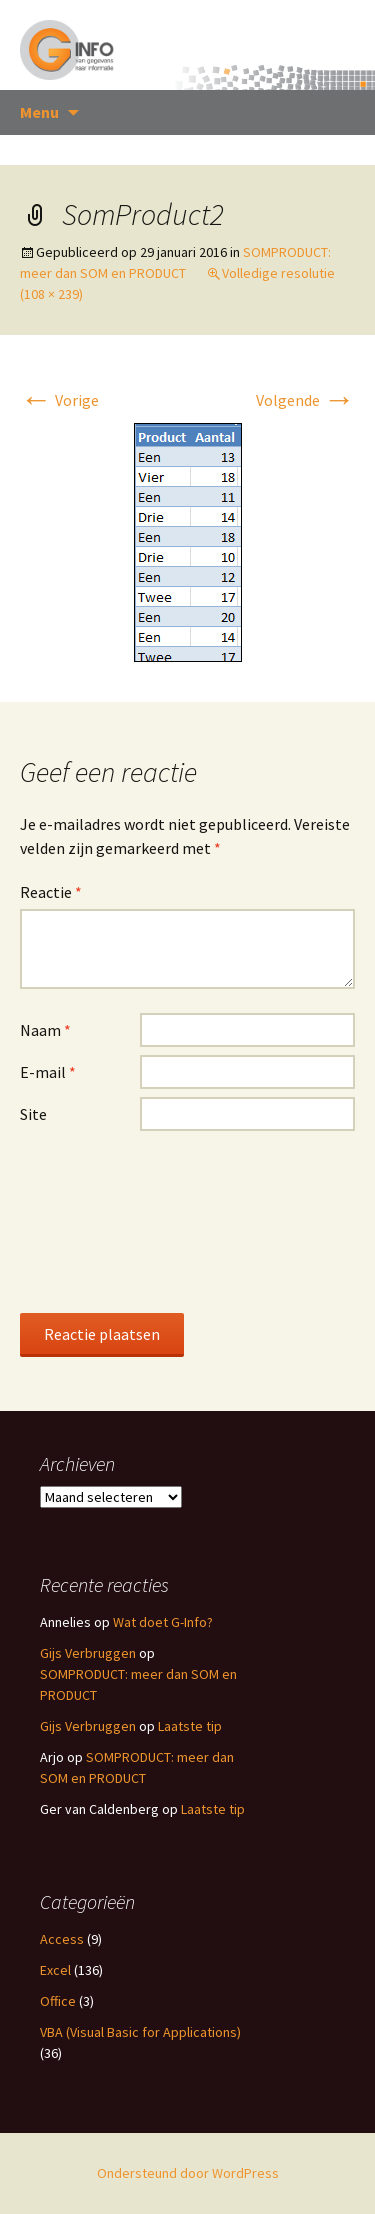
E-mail (48, 1072)
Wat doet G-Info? (163, 1622)
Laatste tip (190, 1726)
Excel (55, 1970)
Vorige (59, 400)
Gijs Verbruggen (88, 1653)
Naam (45, 1030)
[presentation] (102, 1221)
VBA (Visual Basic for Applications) (140, 2032)
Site (33, 1114)
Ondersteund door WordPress (188, 2173)
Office (58, 2001)
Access (62, 1939)
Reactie (51, 892)
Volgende (305, 400)
